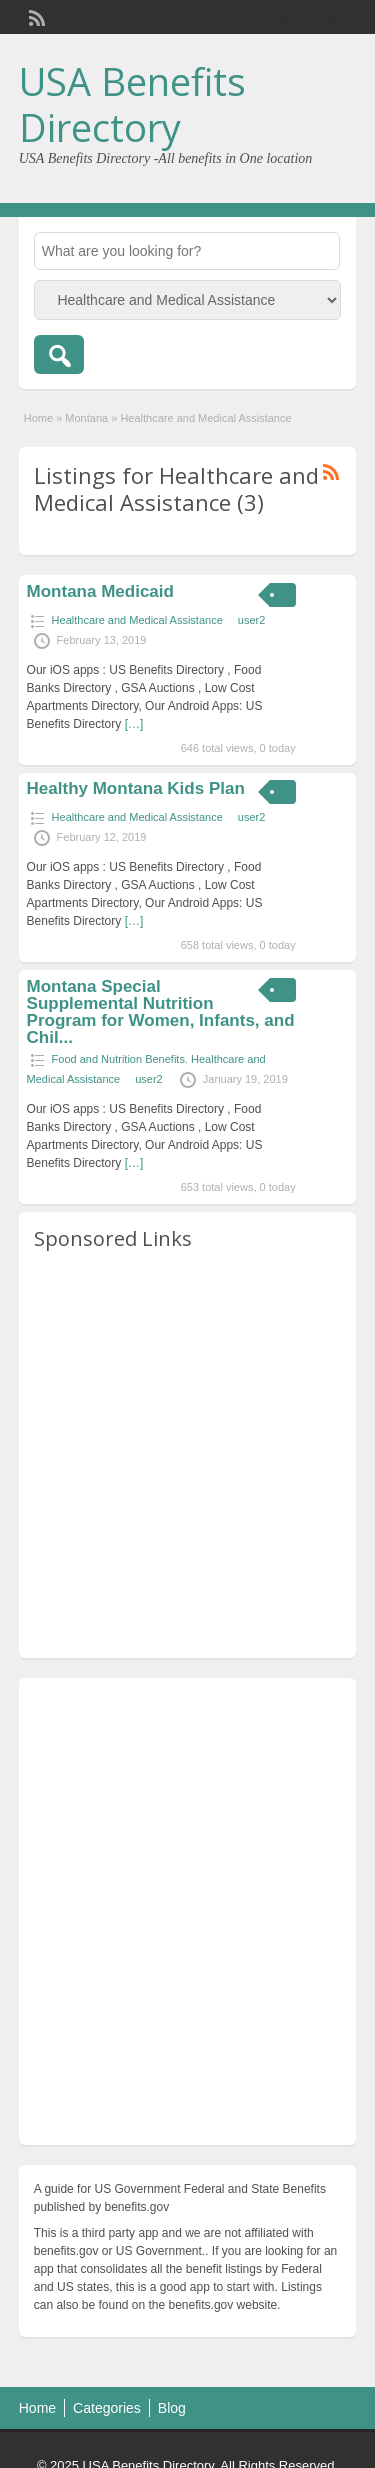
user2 (252, 620)
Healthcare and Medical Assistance (137, 620)
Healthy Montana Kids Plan (136, 788)
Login (331, 17)
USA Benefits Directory (132, 104)
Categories (107, 2408)
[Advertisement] (187, 1455)
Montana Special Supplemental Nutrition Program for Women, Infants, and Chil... (161, 1012)
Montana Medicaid (100, 591)
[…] (134, 724)
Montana (86, 418)
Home (38, 418)
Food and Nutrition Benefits (118, 1059)
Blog (172, 2408)
